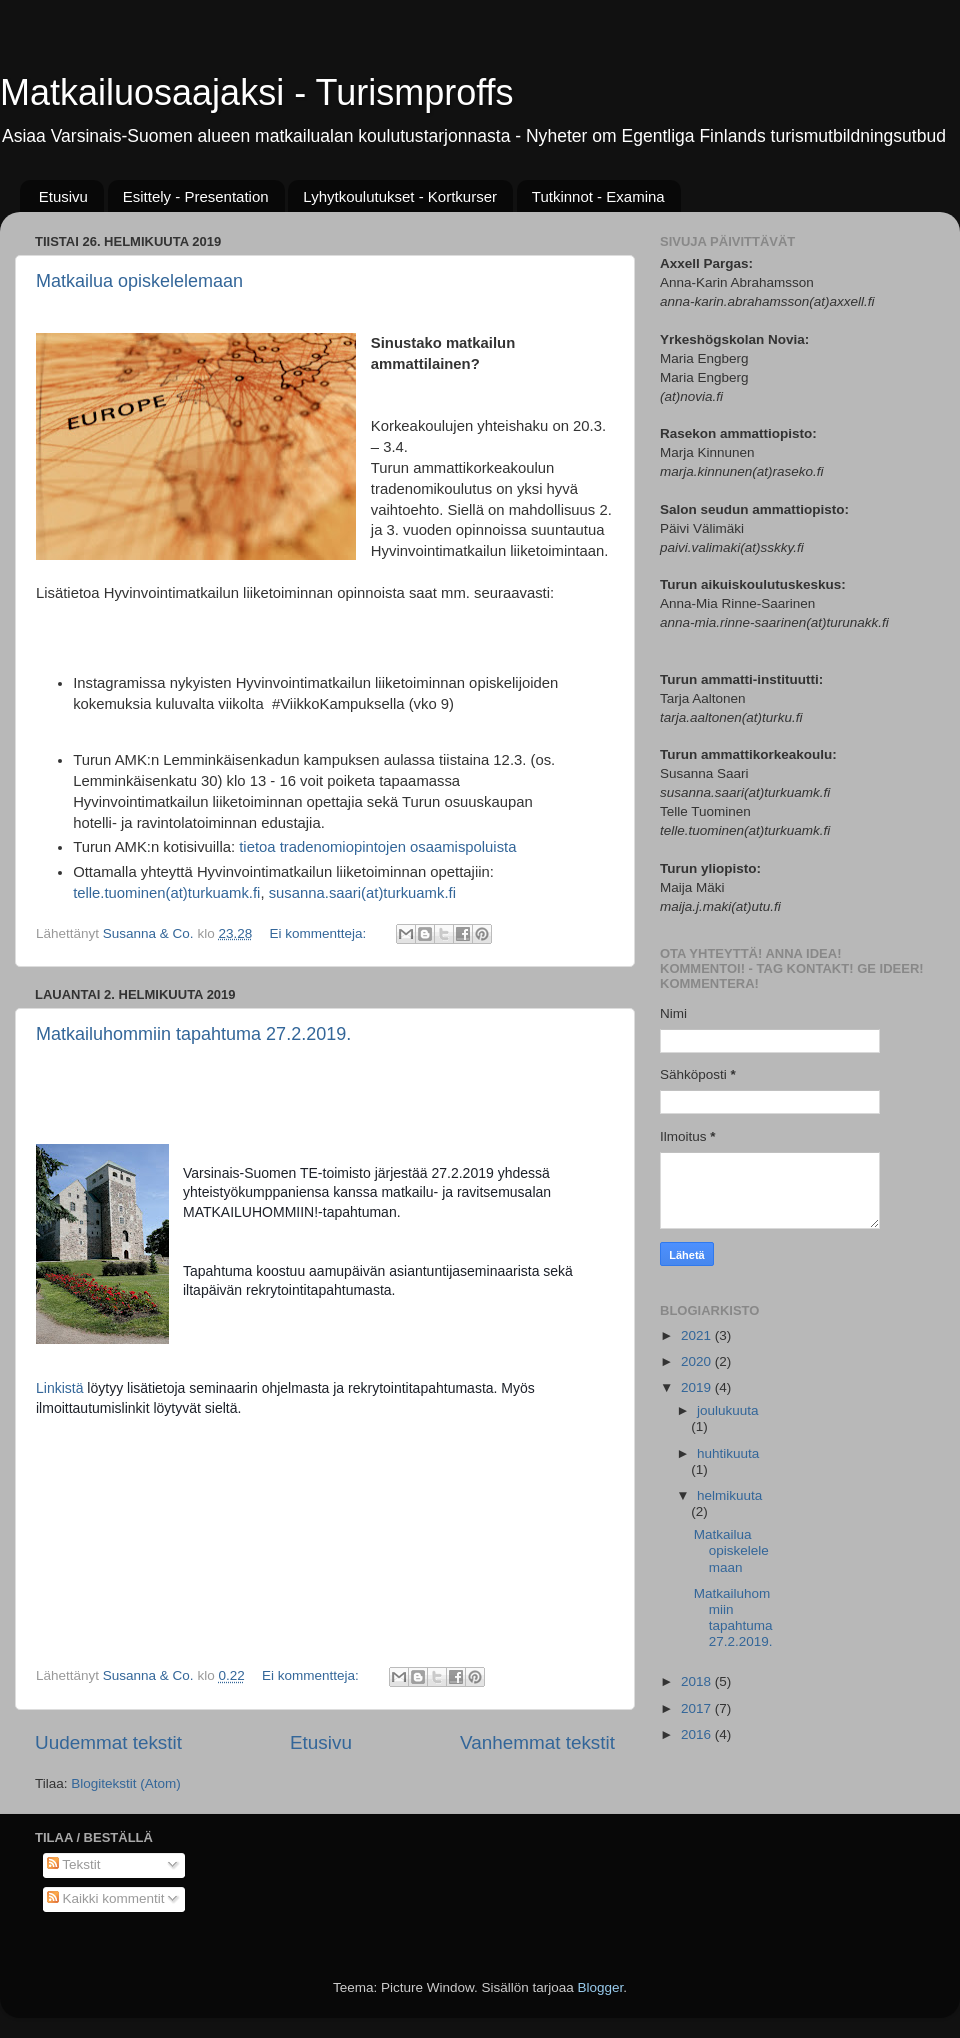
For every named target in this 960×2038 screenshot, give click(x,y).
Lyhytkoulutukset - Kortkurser (400, 196)
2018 (698, 1681)
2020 (698, 1361)
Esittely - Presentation (196, 196)
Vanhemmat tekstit (537, 1742)
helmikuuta (729, 1495)
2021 (698, 1335)
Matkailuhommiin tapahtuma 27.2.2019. (193, 1034)
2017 (698, 1708)
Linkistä (61, 1388)
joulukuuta (728, 1410)
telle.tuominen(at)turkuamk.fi (166, 893)
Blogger (601, 1987)
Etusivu (63, 196)
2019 (698, 1387)
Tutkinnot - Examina (598, 196)
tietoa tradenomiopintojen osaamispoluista (377, 847)
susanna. (299, 893)
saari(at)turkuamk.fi (392, 893)
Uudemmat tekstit (108, 1742)
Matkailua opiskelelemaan (139, 281)
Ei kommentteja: (319, 933)
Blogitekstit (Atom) (126, 1783)
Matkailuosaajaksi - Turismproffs (257, 92)
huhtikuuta (728, 1453)
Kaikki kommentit (106, 1898)
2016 (698, 1734)
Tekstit (74, 1864)
